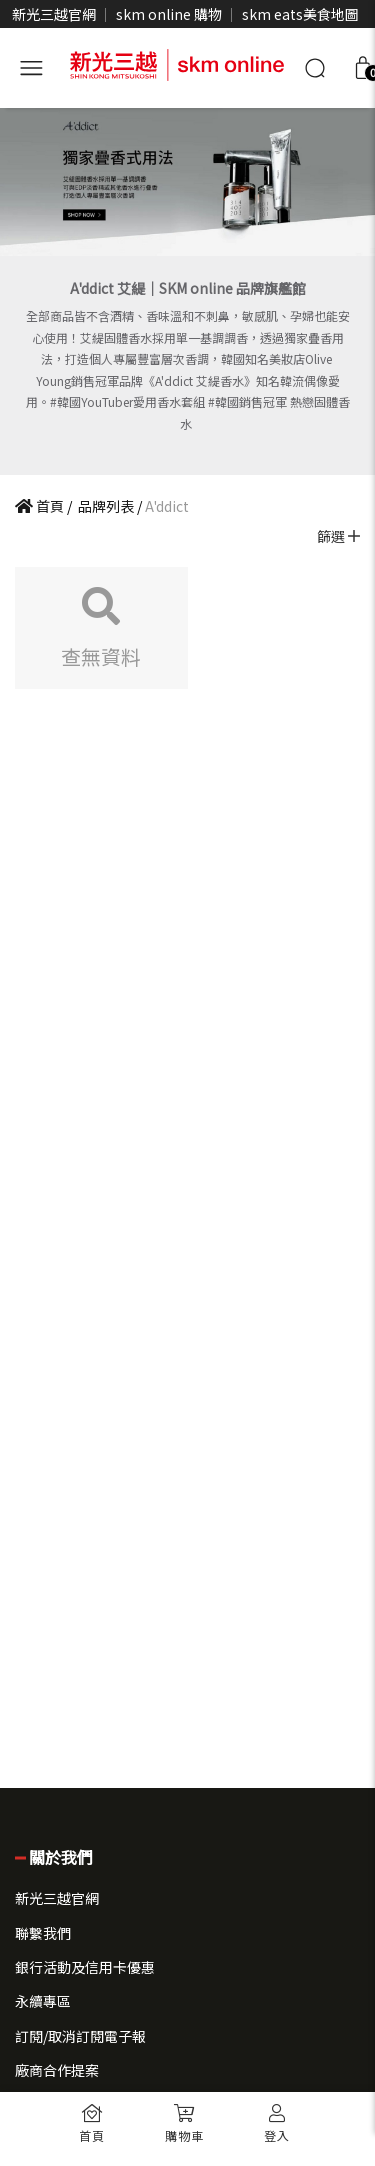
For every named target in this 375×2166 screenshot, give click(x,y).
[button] (185, 2116)
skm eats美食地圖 (300, 14)
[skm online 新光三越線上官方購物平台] (177, 62)
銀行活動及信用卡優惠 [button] (85, 1967)
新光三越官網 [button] (57, 1898)
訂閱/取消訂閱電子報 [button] (80, 2036)
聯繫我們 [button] (43, 1933)
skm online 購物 (169, 14)
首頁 (39, 506)
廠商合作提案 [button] (57, 2070)
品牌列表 (104, 506)
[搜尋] (315, 68)
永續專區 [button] (43, 2001)
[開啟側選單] (31, 65)
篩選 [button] (338, 536)
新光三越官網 (54, 14)
